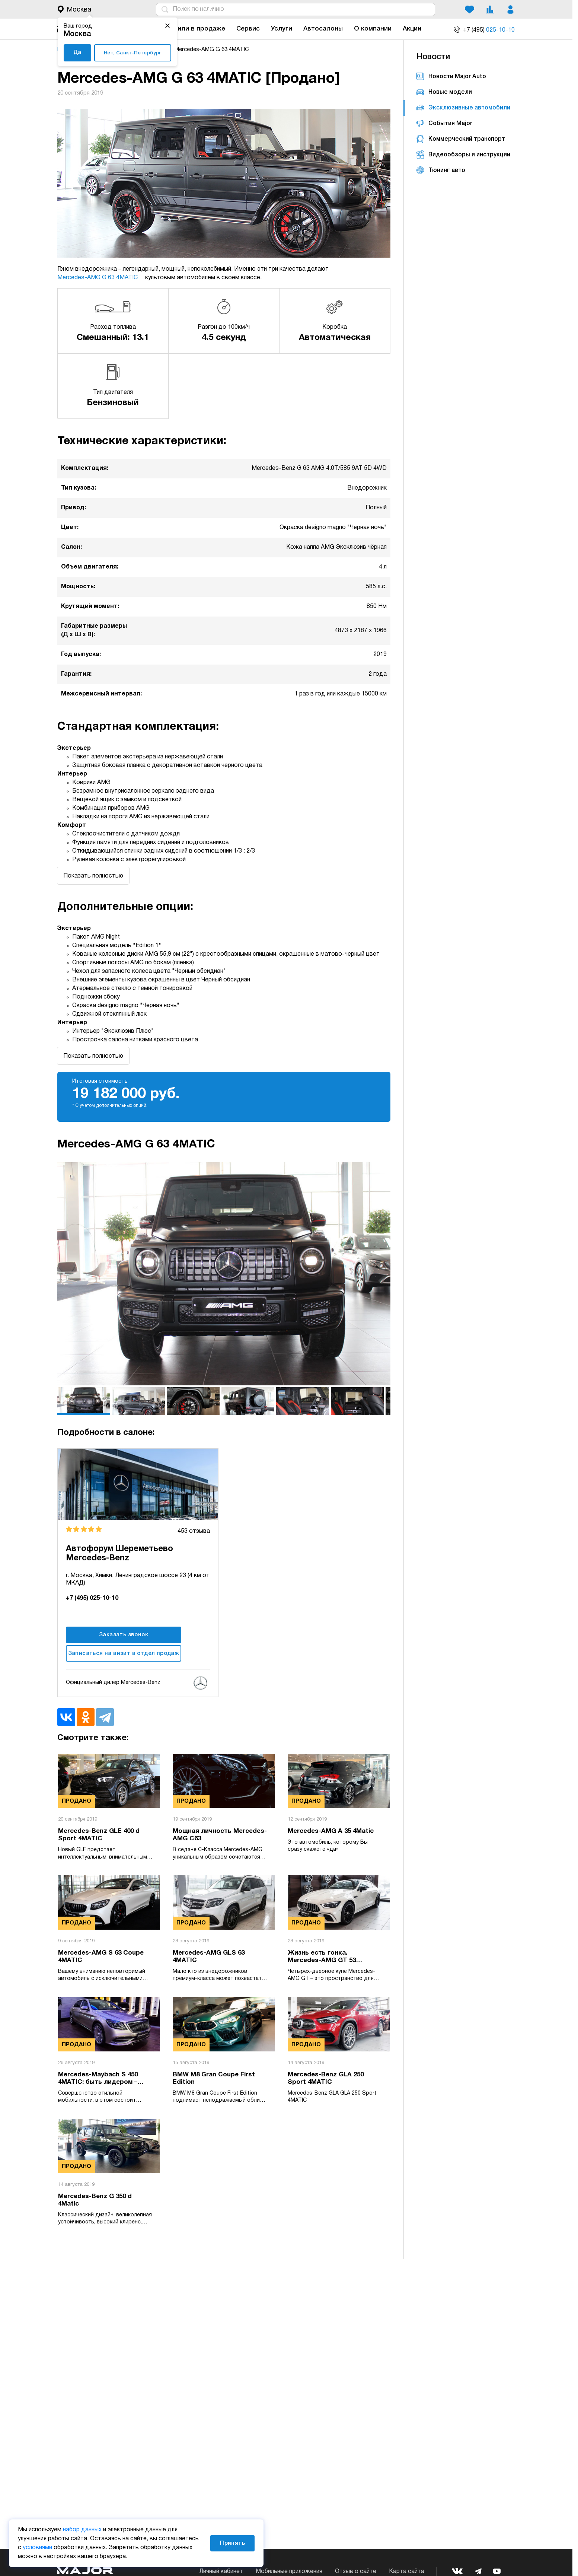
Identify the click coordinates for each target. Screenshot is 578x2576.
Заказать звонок (123, 1634)
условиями (37, 2547)
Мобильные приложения (289, 2571)
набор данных (82, 2529)
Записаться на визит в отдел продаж (123, 1653)
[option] (223, 1273)
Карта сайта (406, 2571)
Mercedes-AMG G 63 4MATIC (100, 278)
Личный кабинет (221, 2571)
